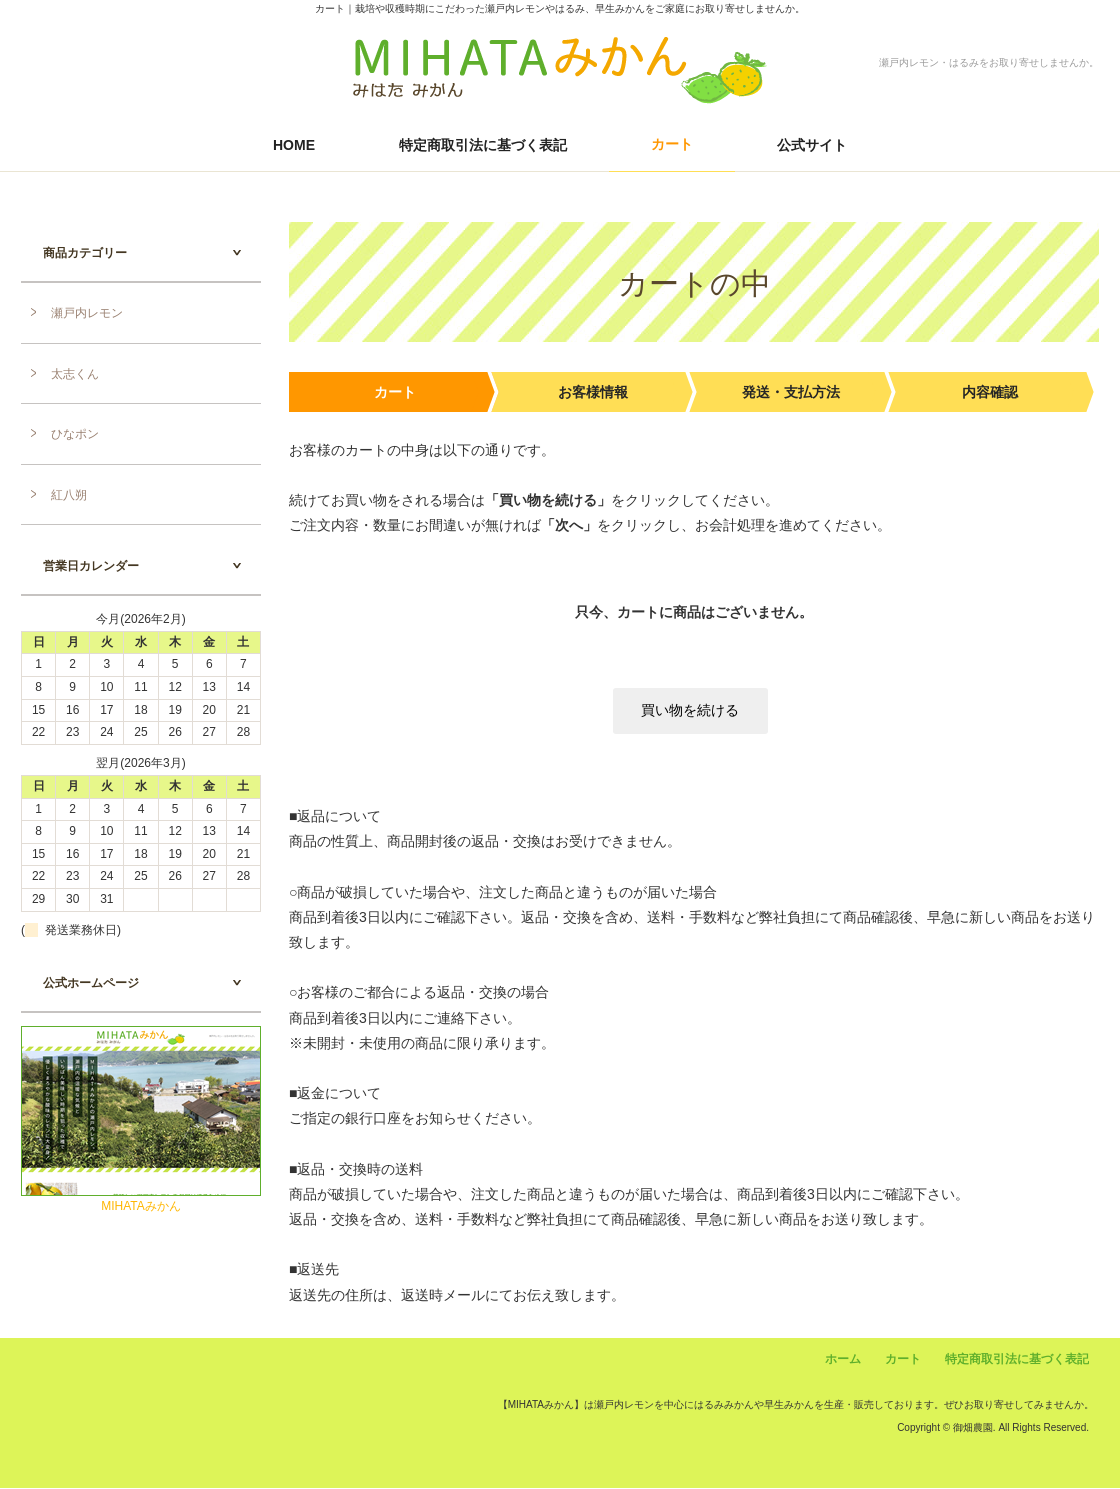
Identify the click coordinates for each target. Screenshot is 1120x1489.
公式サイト (812, 145)
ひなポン (75, 434)
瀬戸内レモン (87, 313)
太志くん (75, 374)
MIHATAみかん (141, 1206)
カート (672, 144)
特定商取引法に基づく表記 (483, 145)
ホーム (843, 1360)
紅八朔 (69, 495)
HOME (294, 145)
